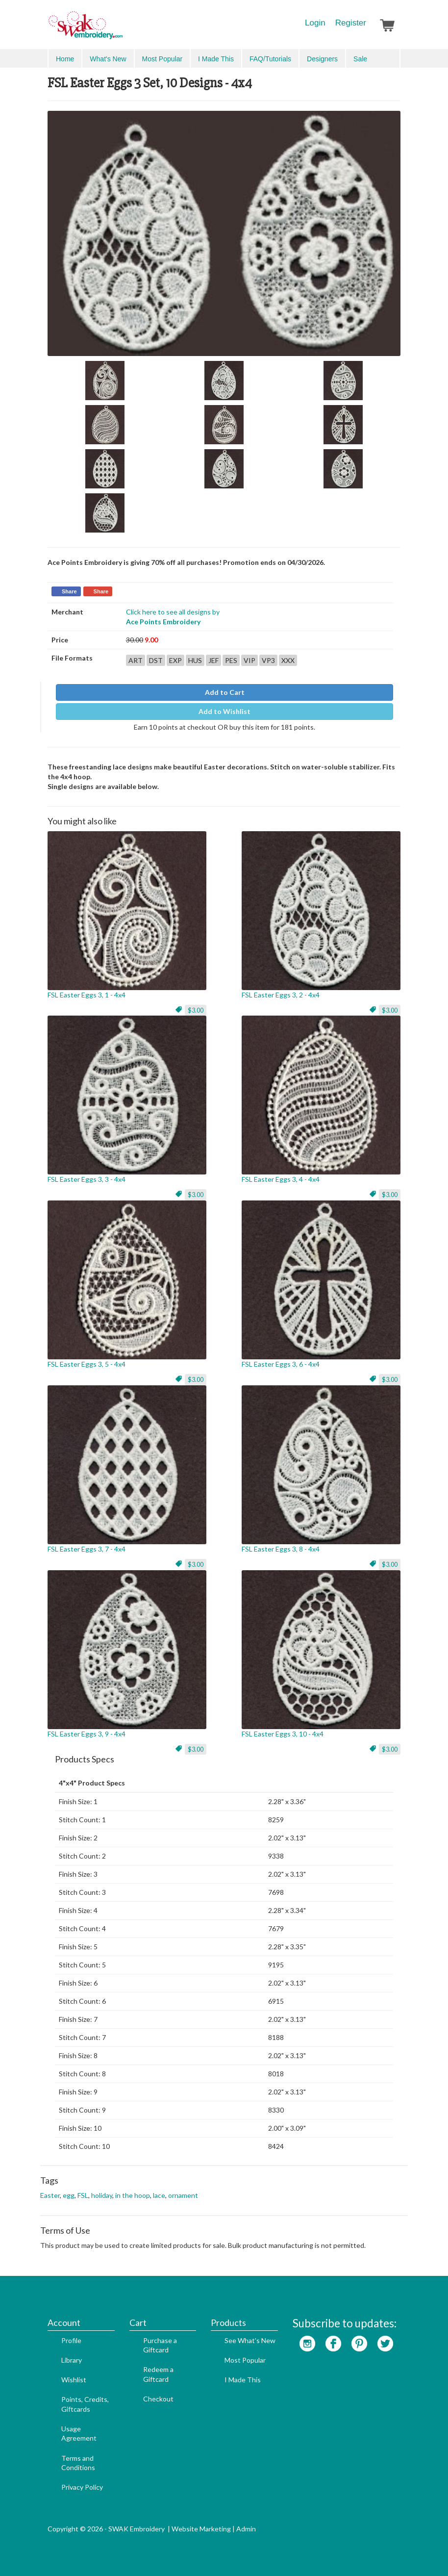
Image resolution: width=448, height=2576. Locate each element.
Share (69, 591)
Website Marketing (201, 2529)
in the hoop (132, 2195)
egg (69, 2195)
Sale (360, 59)
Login (315, 22)
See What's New (249, 2340)
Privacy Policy (82, 2487)
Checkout (158, 2399)
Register (350, 22)
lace (159, 2195)
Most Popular (162, 59)
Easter (50, 2195)
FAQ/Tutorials (270, 59)
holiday (101, 2195)
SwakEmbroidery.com (121, 29)
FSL (82, 2195)
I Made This (216, 59)
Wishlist (73, 2379)
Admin (246, 2529)
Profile (71, 2340)
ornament (183, 2195)
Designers (322, 59)
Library (71, 2360)
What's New (108, 59)
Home (65, 59)
